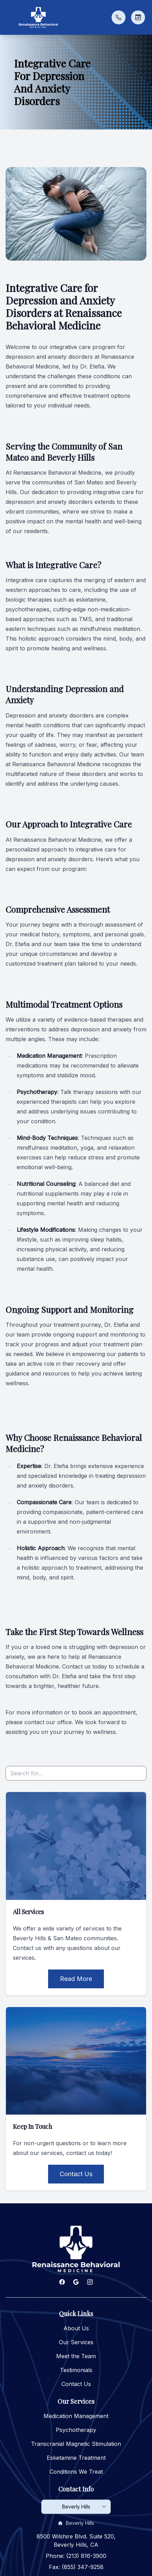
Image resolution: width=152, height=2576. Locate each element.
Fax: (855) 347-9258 (76, 2566)
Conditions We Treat (76, 2471)
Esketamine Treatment (76, 2457)
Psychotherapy (76, 2429)
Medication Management (76, 2415)
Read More (76, 1978)
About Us (76, 2328)
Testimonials (76, 2370)
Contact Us (76, 2174)
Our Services (76, 2342)
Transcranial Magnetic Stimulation (76, 2443)
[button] (8, 17)
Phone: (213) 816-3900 (76, 2555)
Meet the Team (76, 2356)
